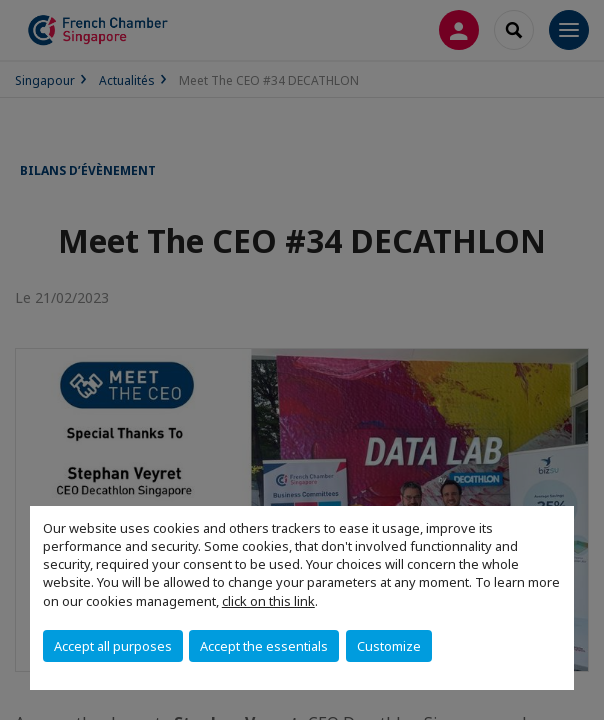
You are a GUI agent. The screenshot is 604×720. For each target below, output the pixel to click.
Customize (389, 646)
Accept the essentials (264, 646)
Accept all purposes (113, 646)
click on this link (268, 601)
